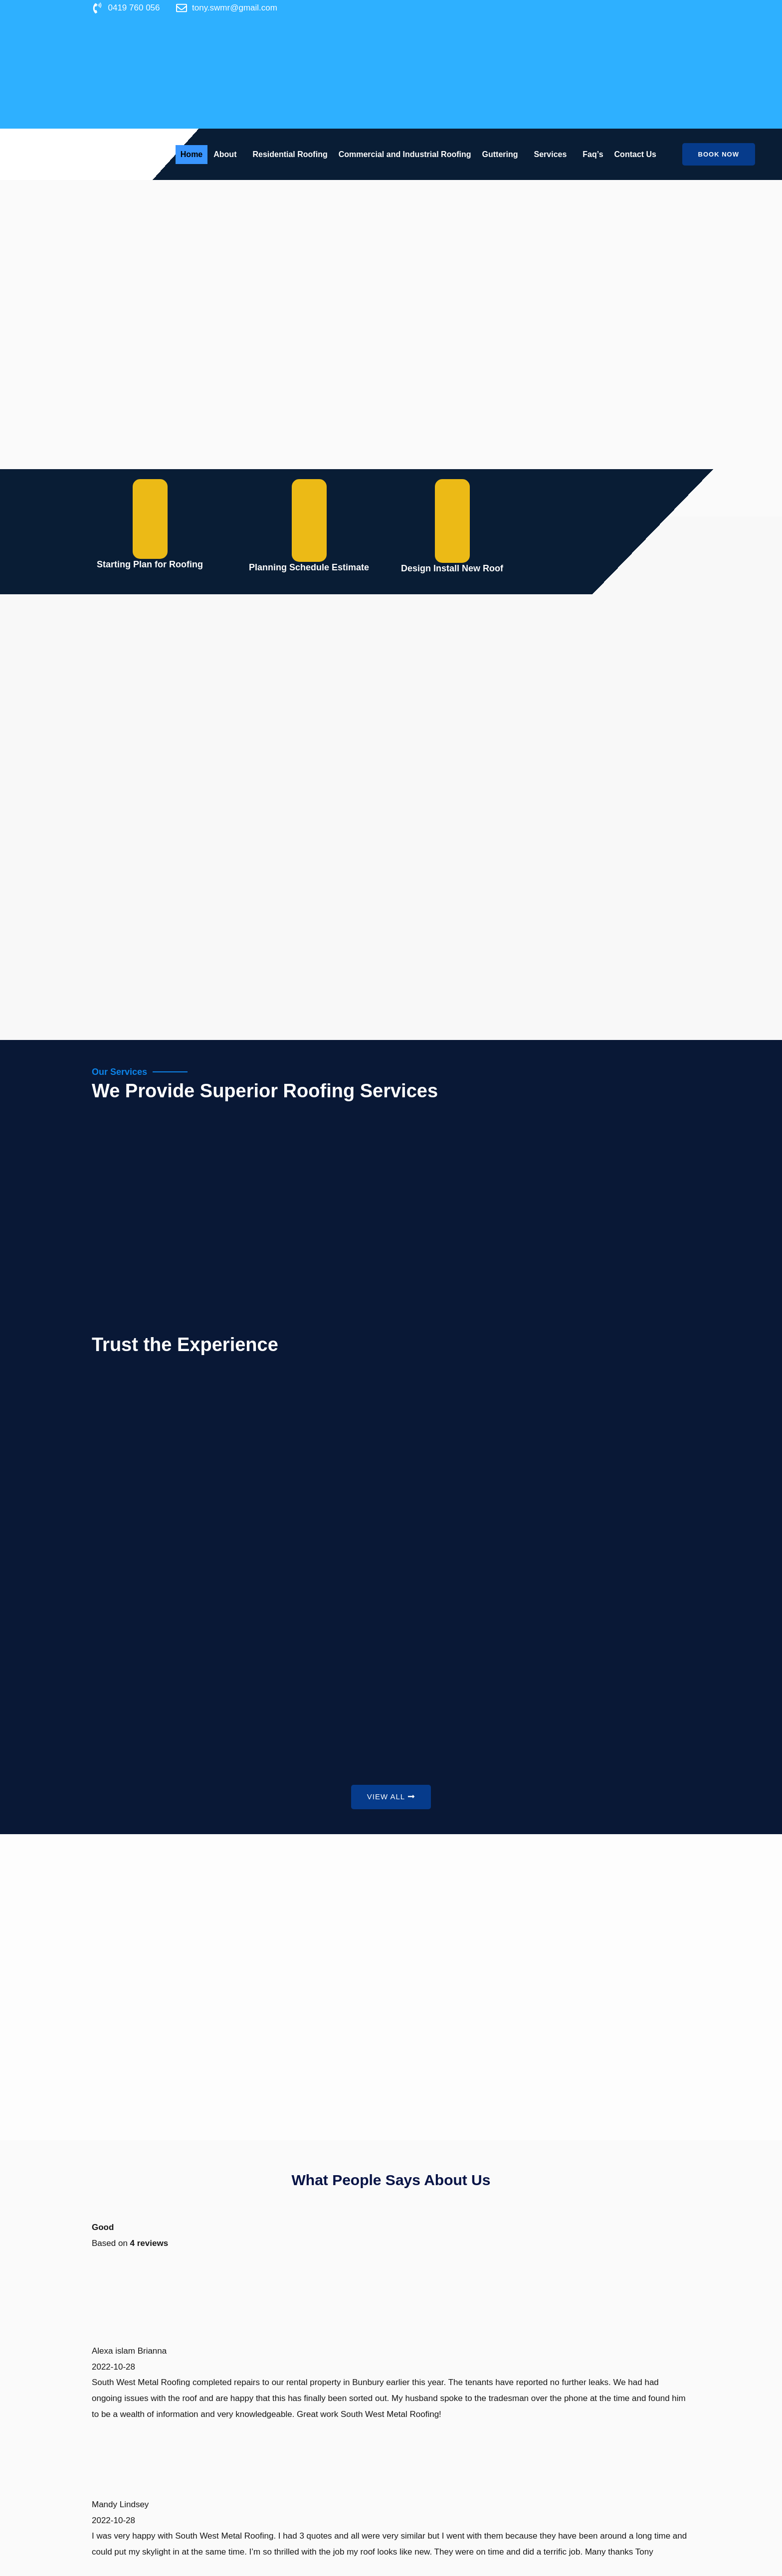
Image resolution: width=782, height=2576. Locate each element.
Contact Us (635, 154)
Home (191, 154)
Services (550, 154)
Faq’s (593, 154)
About (224, 154)
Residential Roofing (289, 154)
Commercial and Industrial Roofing (405, 154)
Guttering (500, 154)
